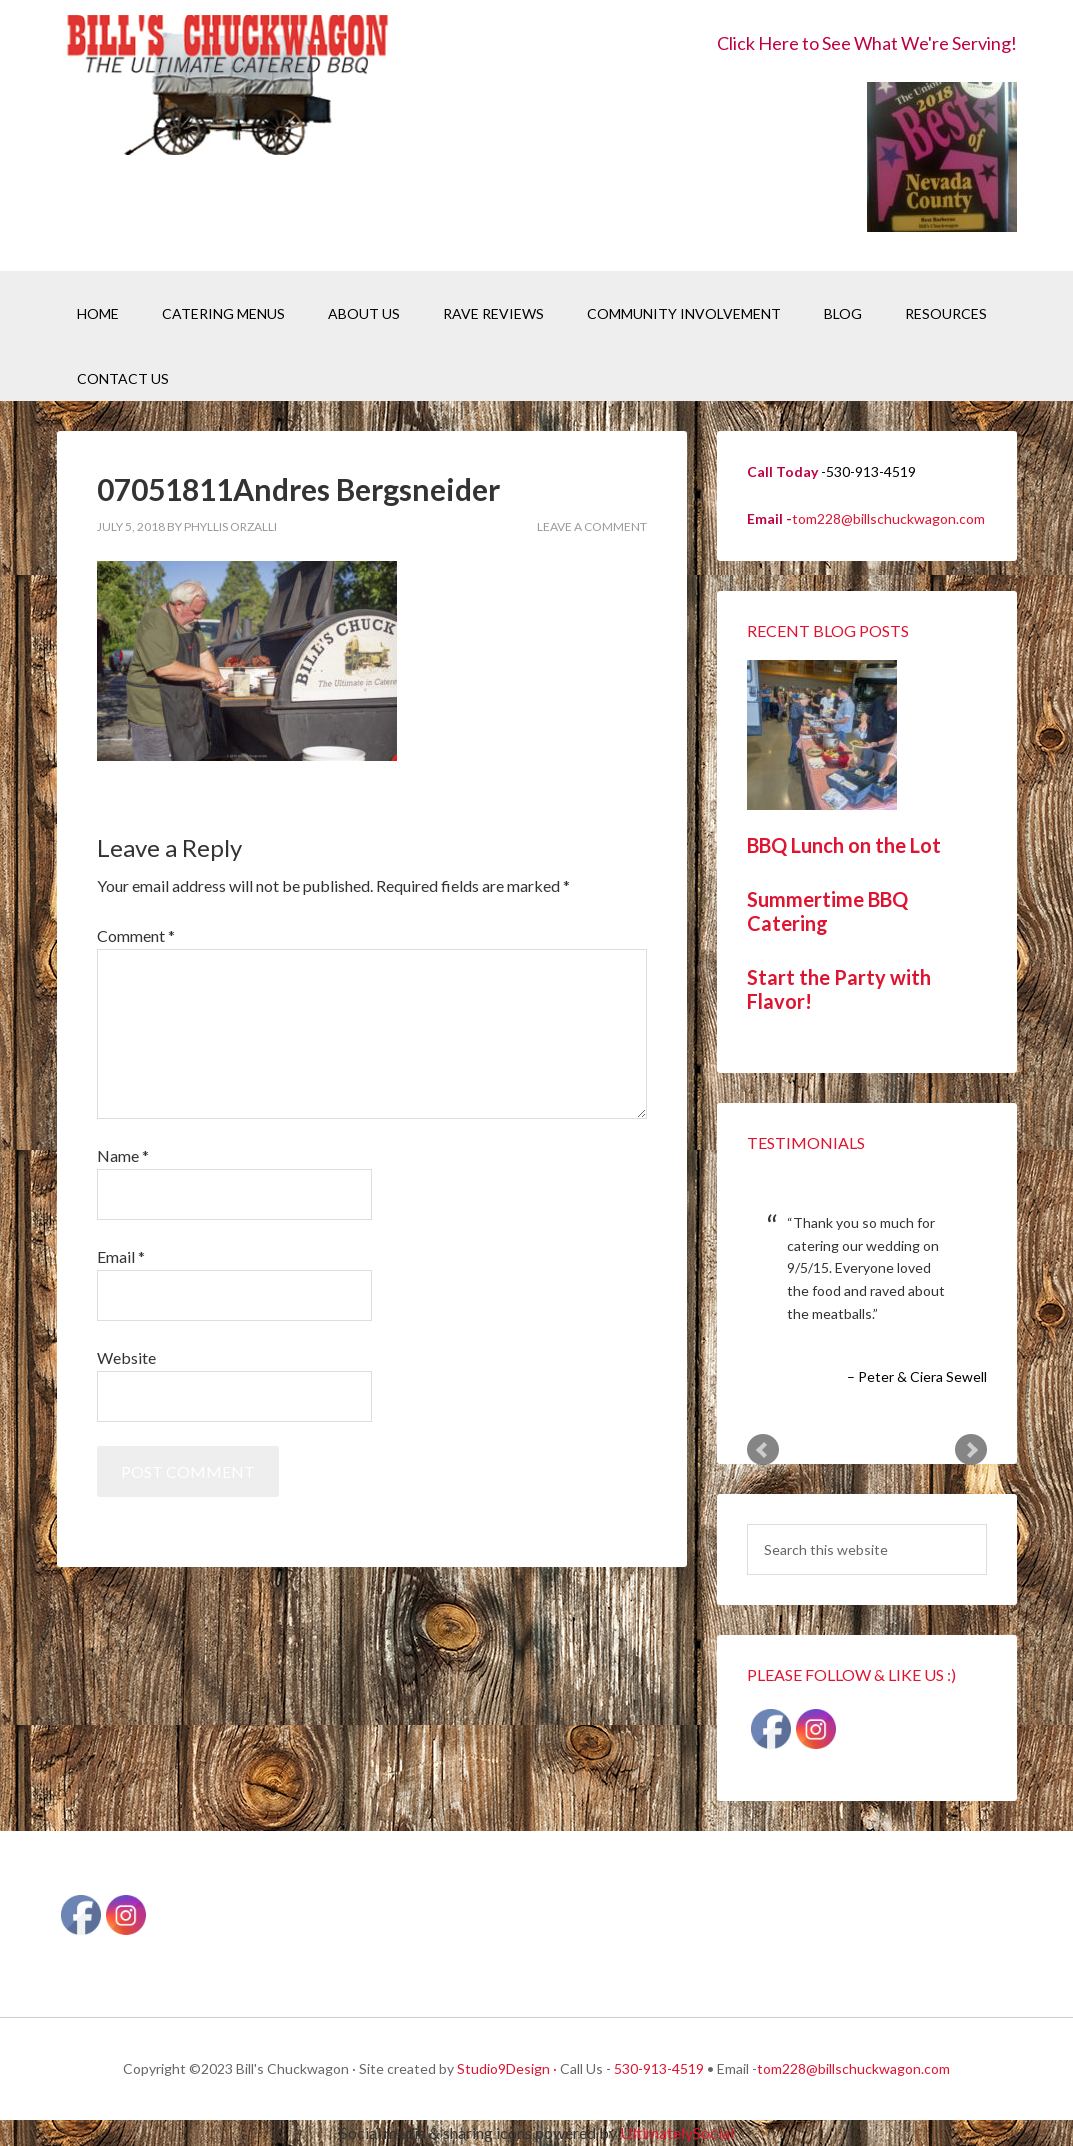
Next (971, 1450)
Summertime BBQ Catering (827, 911)
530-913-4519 (659, 2068)
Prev (763, 1450)
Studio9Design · (507, 2068)
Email (121, 1256)
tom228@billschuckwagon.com (888, 518)
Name (123, 1155)
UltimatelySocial (677, 2132)
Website (126, 1357)
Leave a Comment (592, 526)
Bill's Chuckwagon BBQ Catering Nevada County (227, 87)
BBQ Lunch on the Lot (844, 845)
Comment (136, 935)
